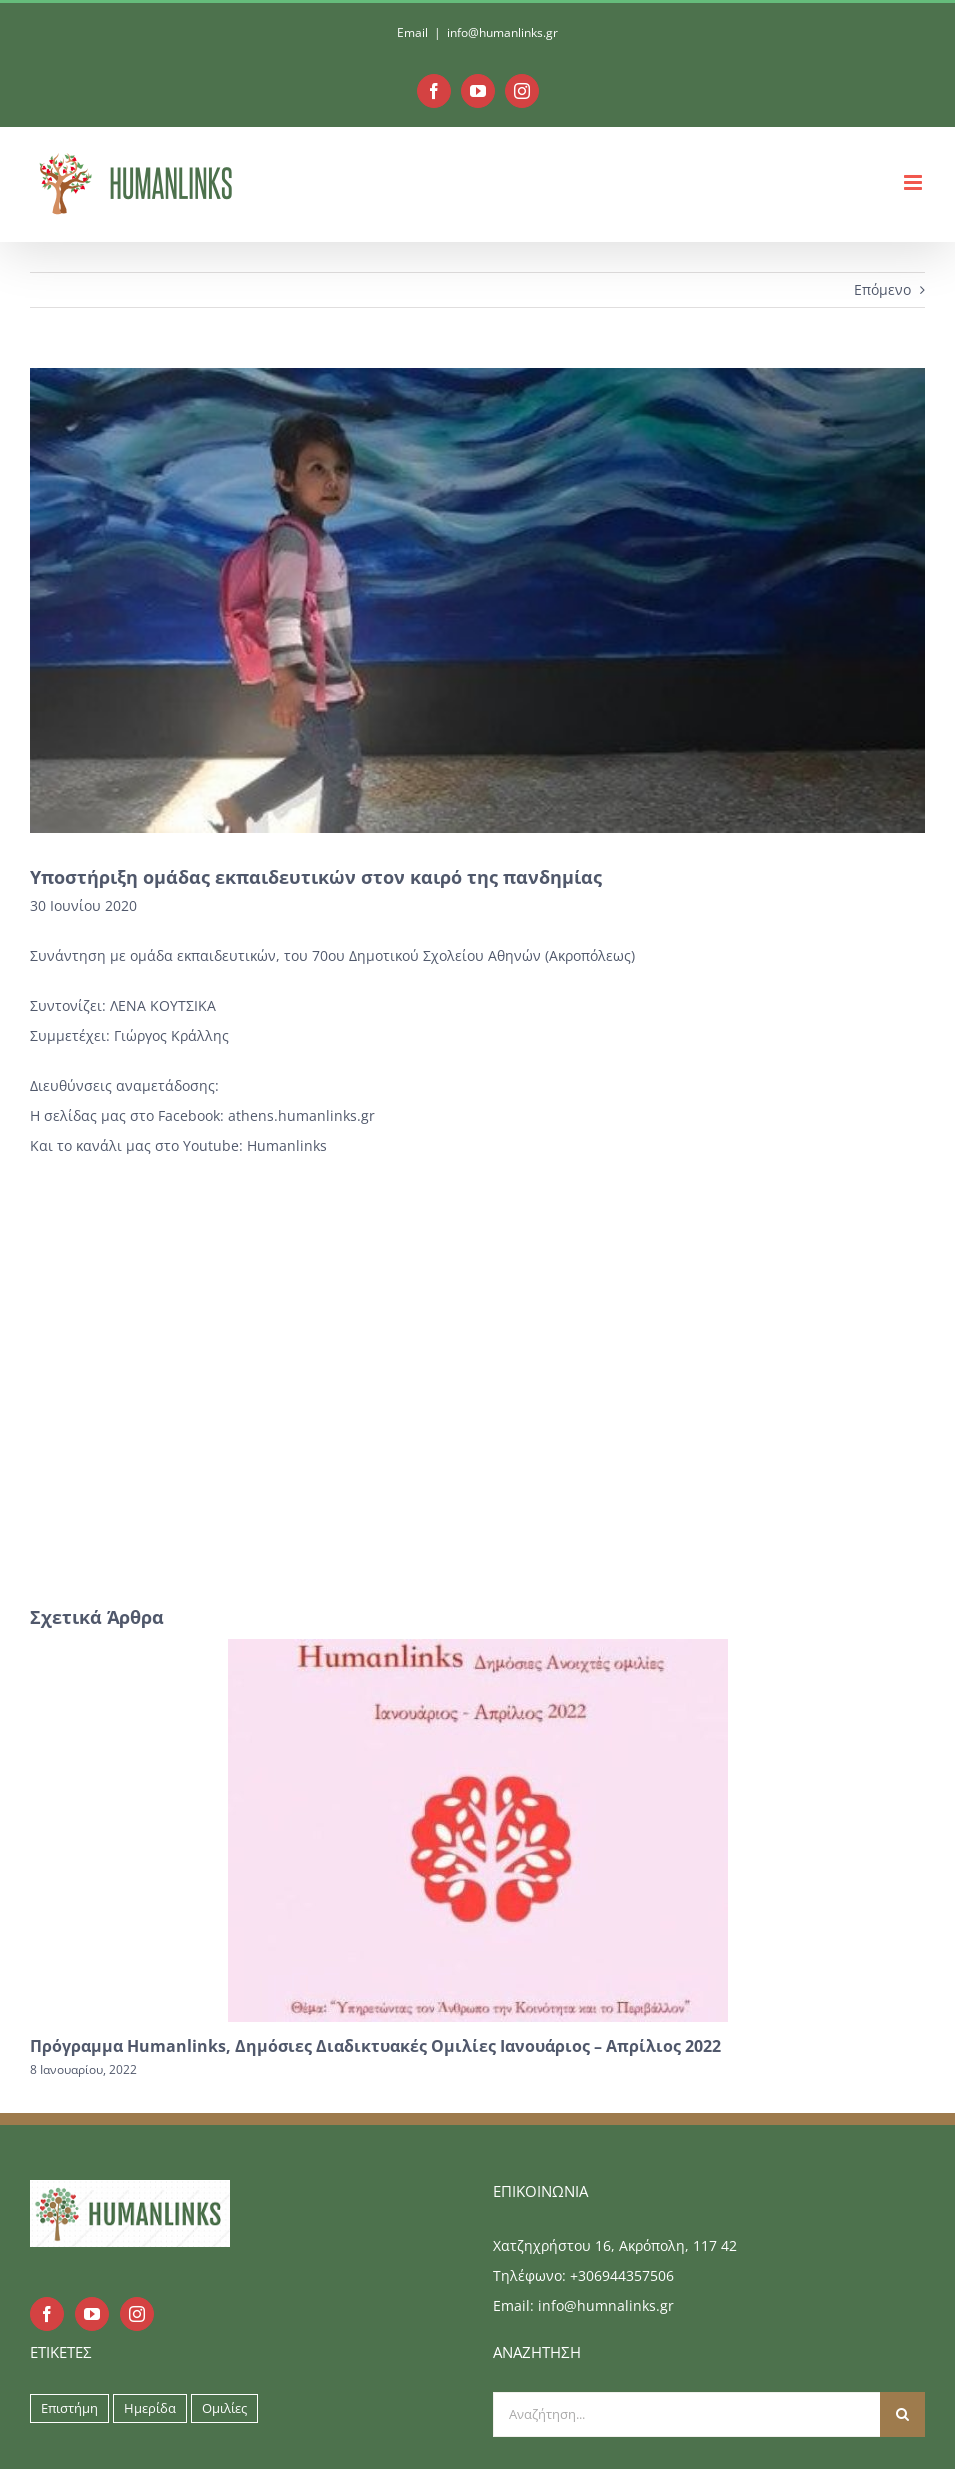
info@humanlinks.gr (502, 32)
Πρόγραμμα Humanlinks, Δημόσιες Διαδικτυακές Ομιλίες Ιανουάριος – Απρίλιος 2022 (375, 2046)
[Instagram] (137, 2314)
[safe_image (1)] (477, 600)
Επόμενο (882, 289)
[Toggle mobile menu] (914, 182)
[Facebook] (47, 2314)
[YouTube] (92, 2314)
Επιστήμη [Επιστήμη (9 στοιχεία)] (69, 2408)
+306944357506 (622, 2275)
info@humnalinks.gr (606, 2305)
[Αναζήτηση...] (687, 2414)
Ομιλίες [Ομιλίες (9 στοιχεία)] (224, 2408)
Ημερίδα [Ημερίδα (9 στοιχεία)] (150, 2408)
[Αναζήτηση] (902, 2414)
